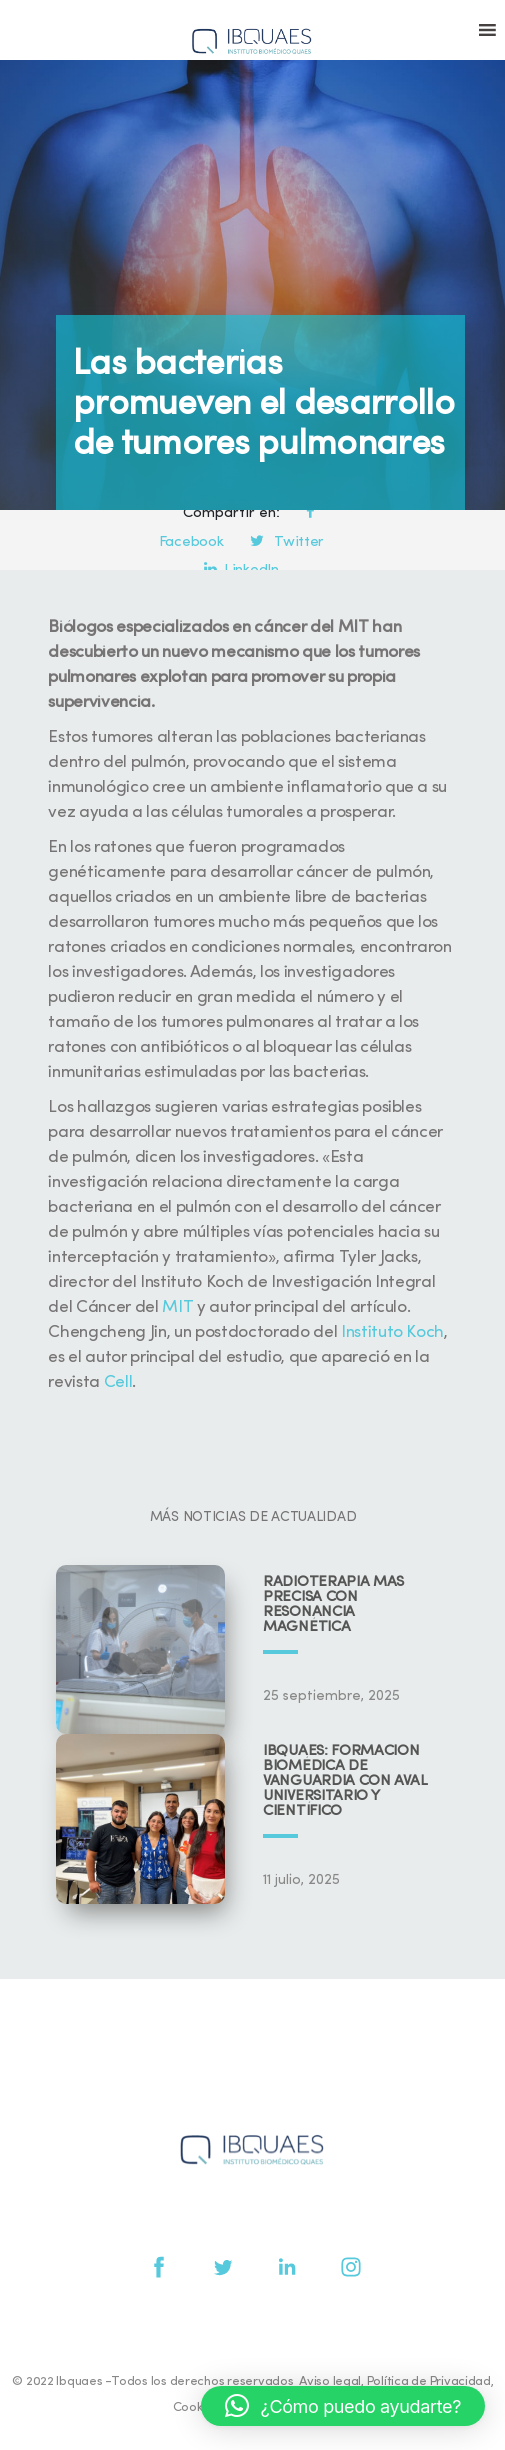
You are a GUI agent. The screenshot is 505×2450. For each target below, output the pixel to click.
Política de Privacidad (429, 2381)
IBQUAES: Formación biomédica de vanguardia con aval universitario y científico (345, 1781)
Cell (118, 1382)
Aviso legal (330, 2381)
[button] (343, 2406)
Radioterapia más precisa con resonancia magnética (333, 1605)
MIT (177, 1307)
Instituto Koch (392, 1332)
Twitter (287, 542)
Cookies (196, 2407)
